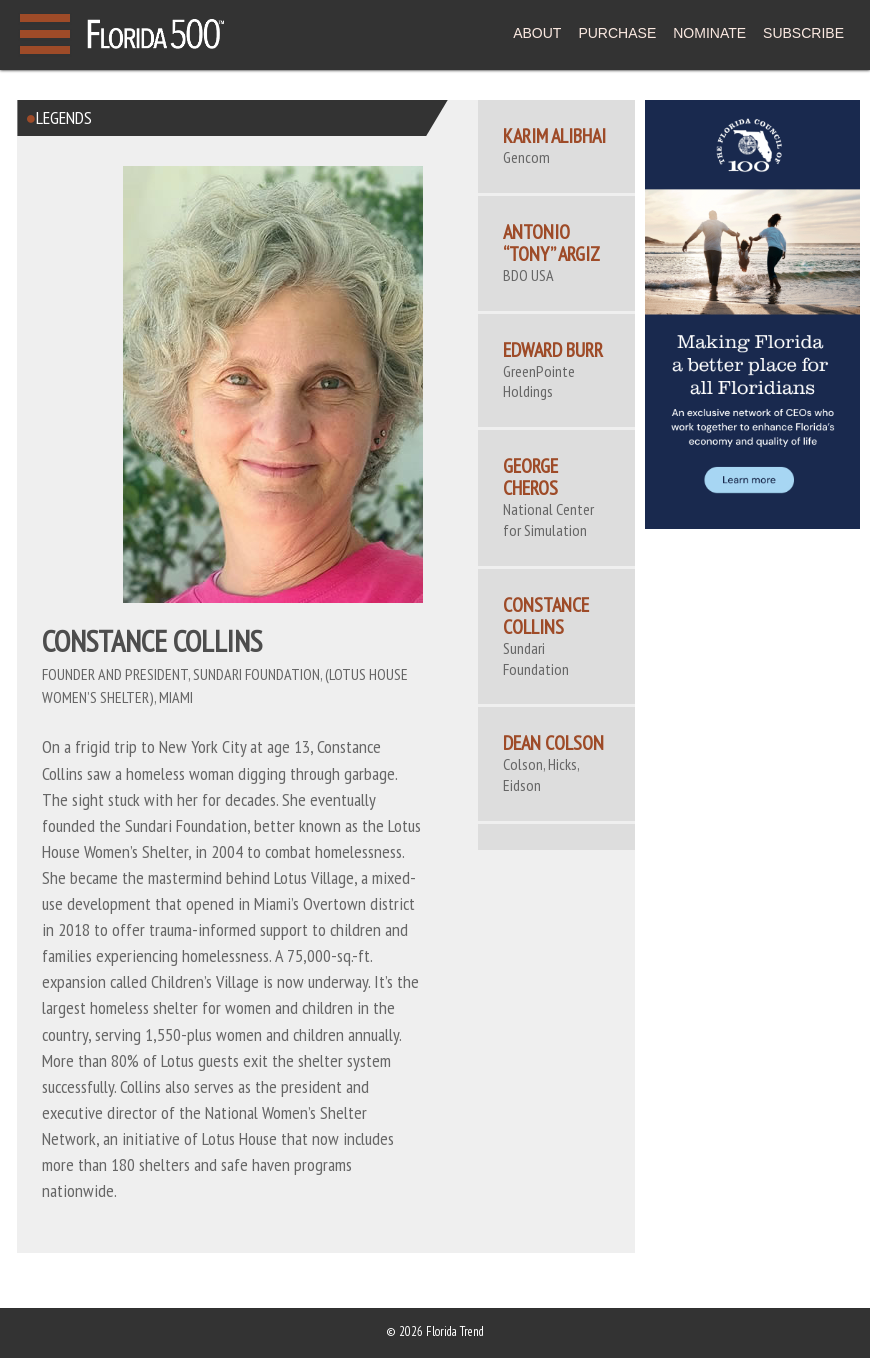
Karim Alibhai (554, 136)
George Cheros (530, 477)
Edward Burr (553, 350)
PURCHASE (617, 33)
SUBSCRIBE (803, 33)
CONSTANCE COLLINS (546, 616)
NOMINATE (709, 33)
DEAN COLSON (553, 743)
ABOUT (537, 33)
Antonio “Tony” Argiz (551, 243)
